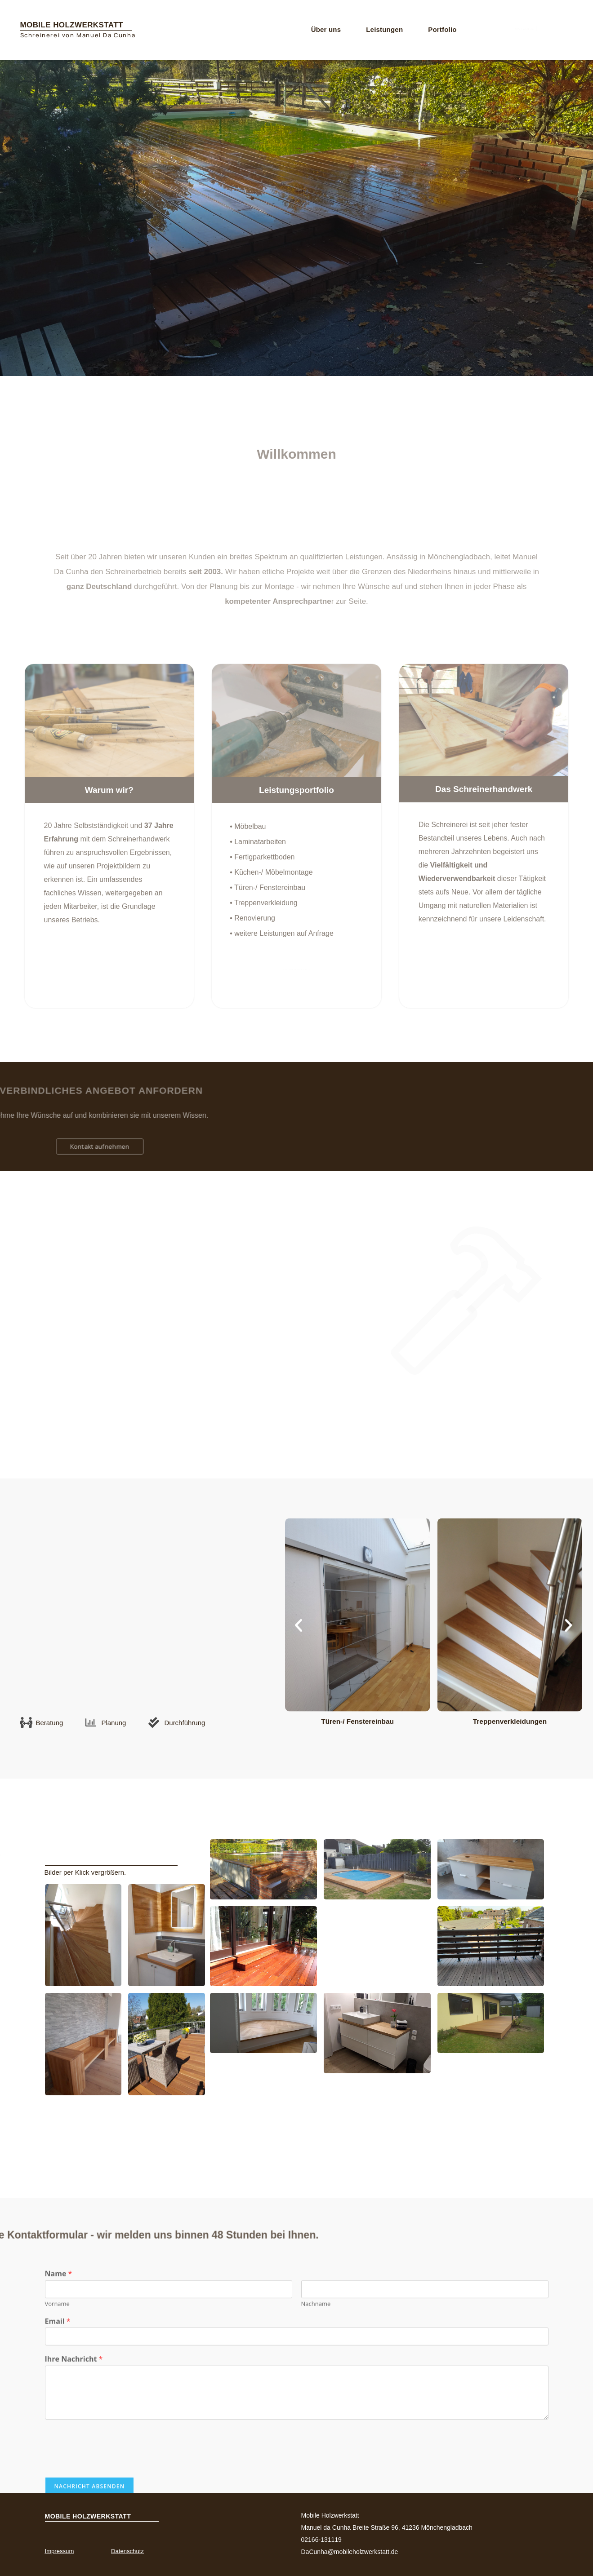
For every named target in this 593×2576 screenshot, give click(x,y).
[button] (299, 1625)
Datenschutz (131, 2550)
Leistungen (384, 29)
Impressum (62, 2550)
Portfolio (442, 29)
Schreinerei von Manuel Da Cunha (78, 35)
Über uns (326, 29)
